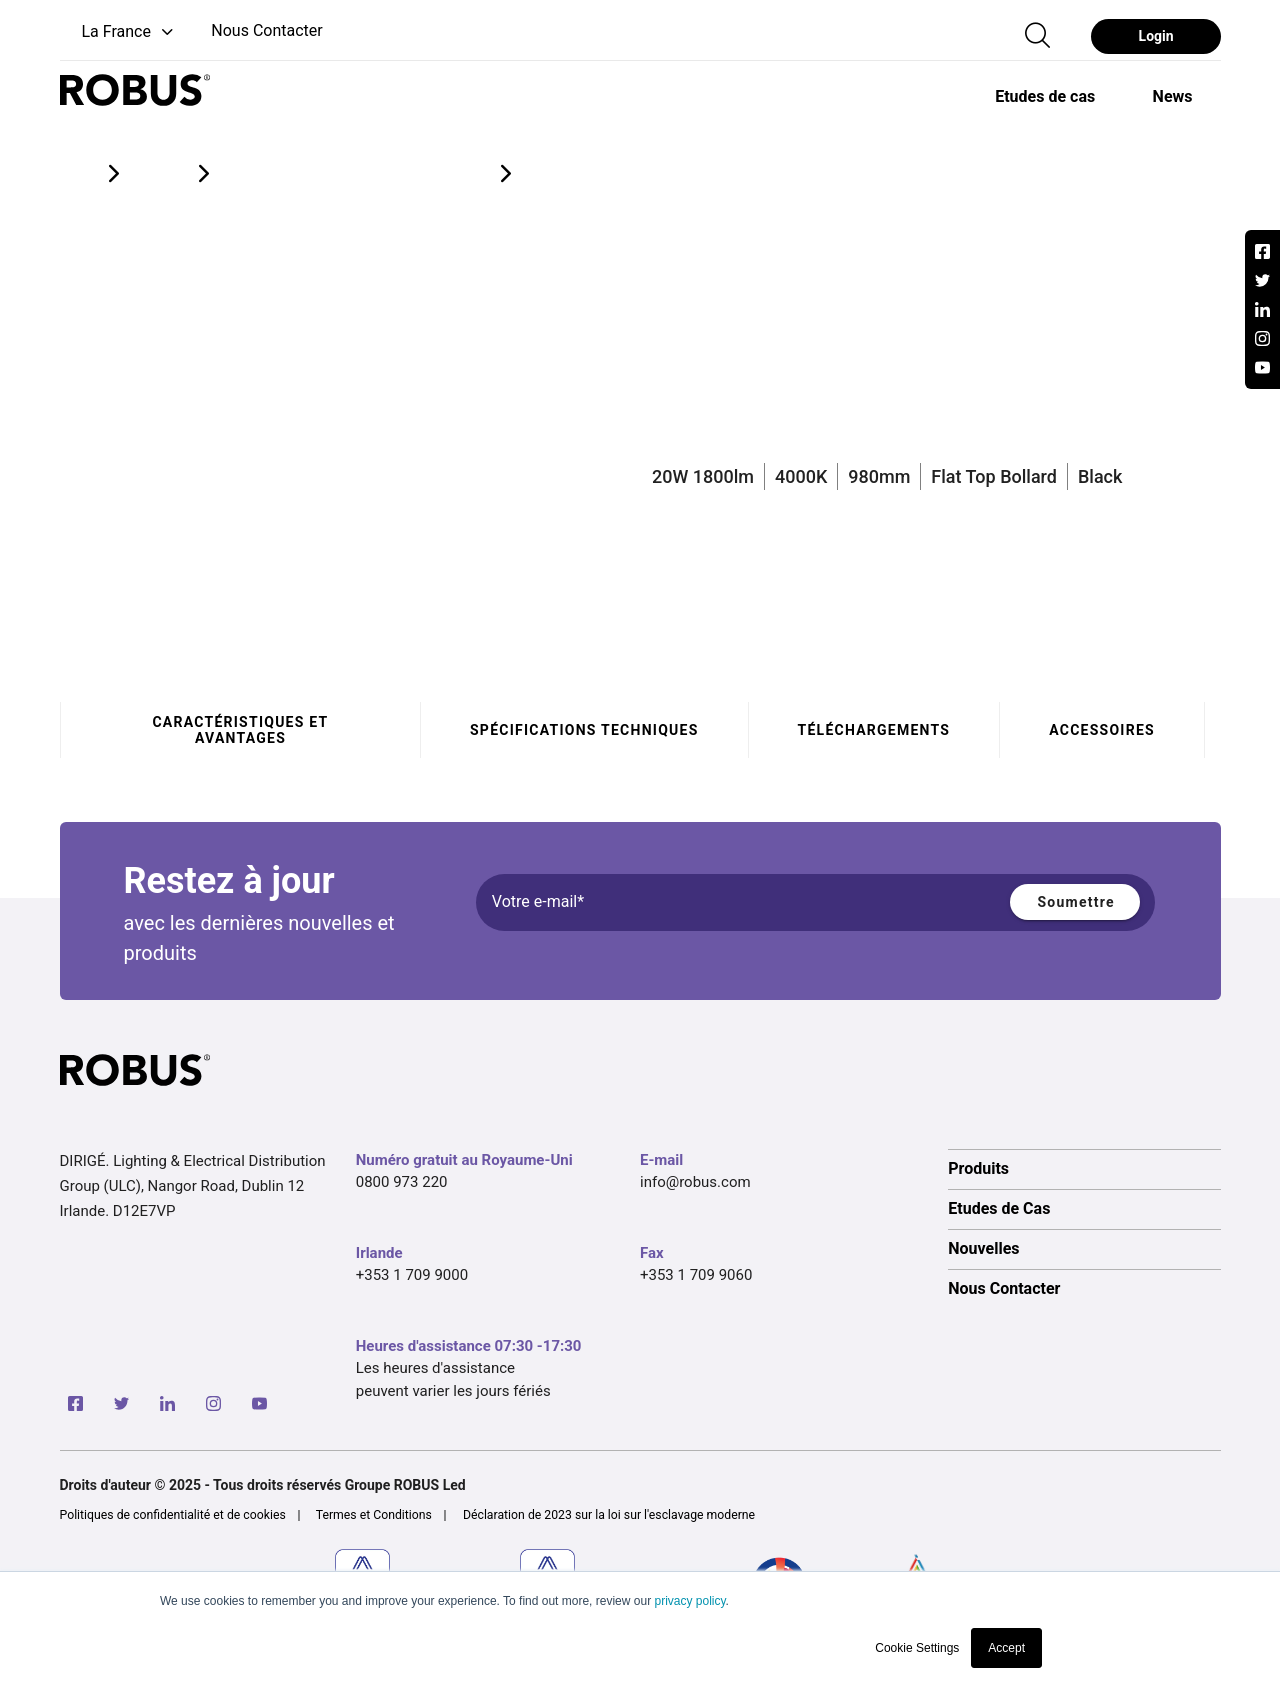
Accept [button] (1006, 1648)
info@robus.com (695, 1182)
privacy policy (689, 1601)
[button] (118, 32)
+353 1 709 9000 (412, 1275)
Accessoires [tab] (1102, 730)
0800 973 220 (402, 1182)
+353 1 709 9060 (696, 1275)
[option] (1044, 96)
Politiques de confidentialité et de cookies (173, 1515)
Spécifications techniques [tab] (584, 730)
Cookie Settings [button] (917, 1648)
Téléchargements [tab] (873, 730)
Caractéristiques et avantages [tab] (240, 730)
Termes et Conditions (374, 1515)
